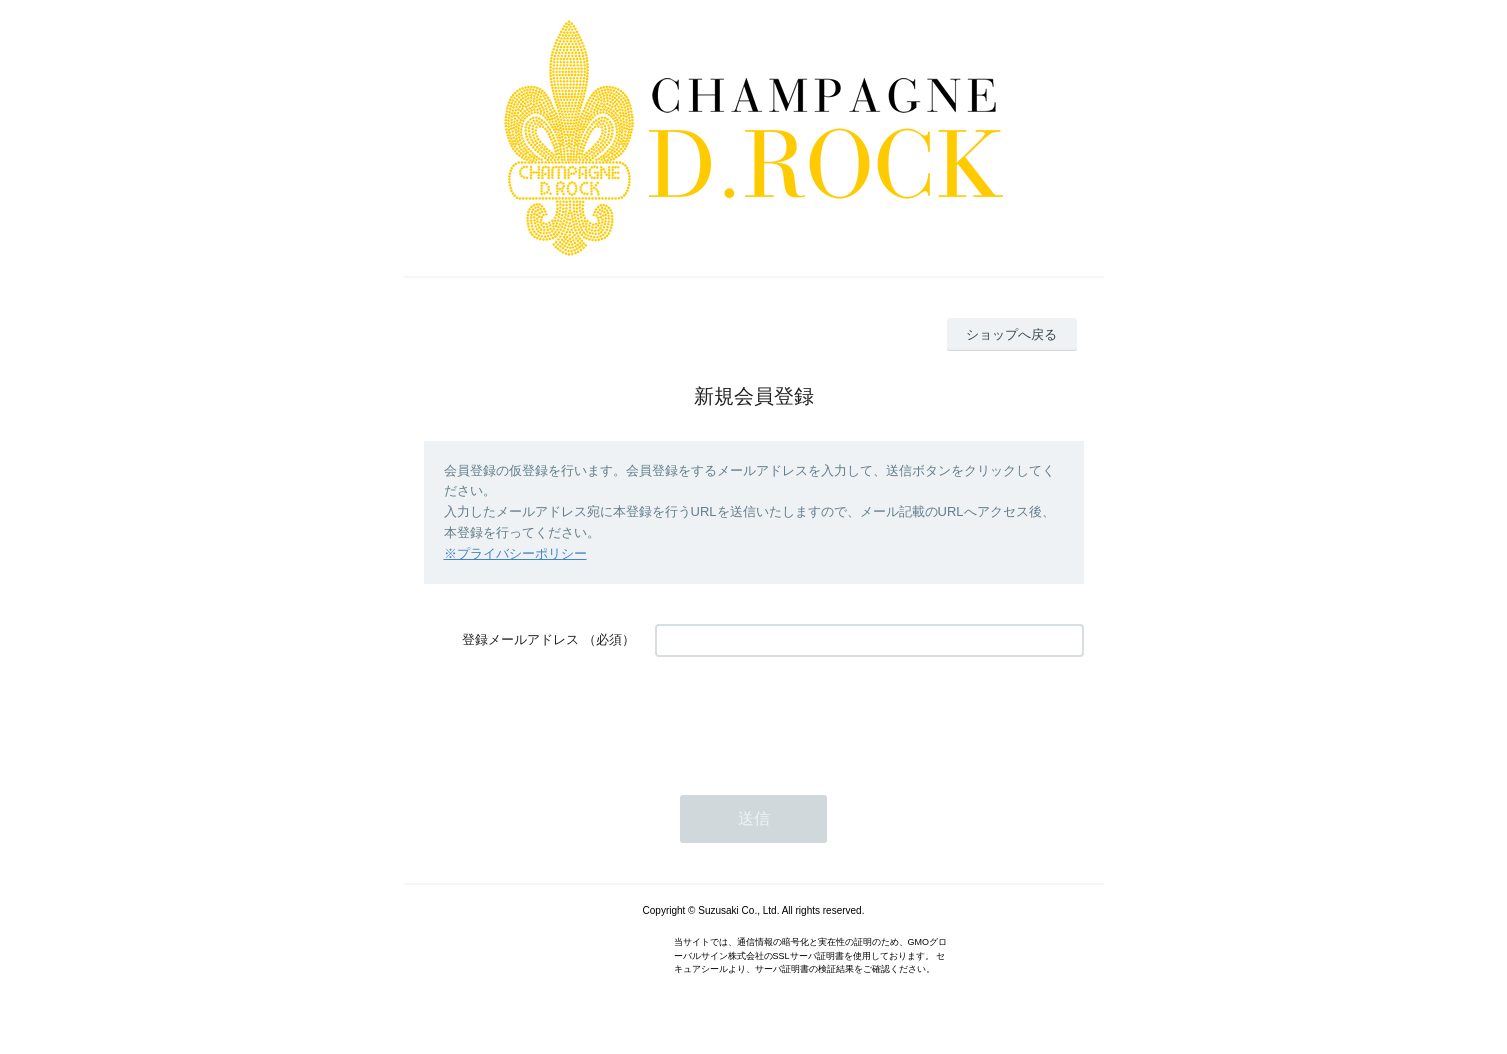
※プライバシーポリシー (515, 553)
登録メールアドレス (520, 639)
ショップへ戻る (1011, 334)
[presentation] (807, 716)
